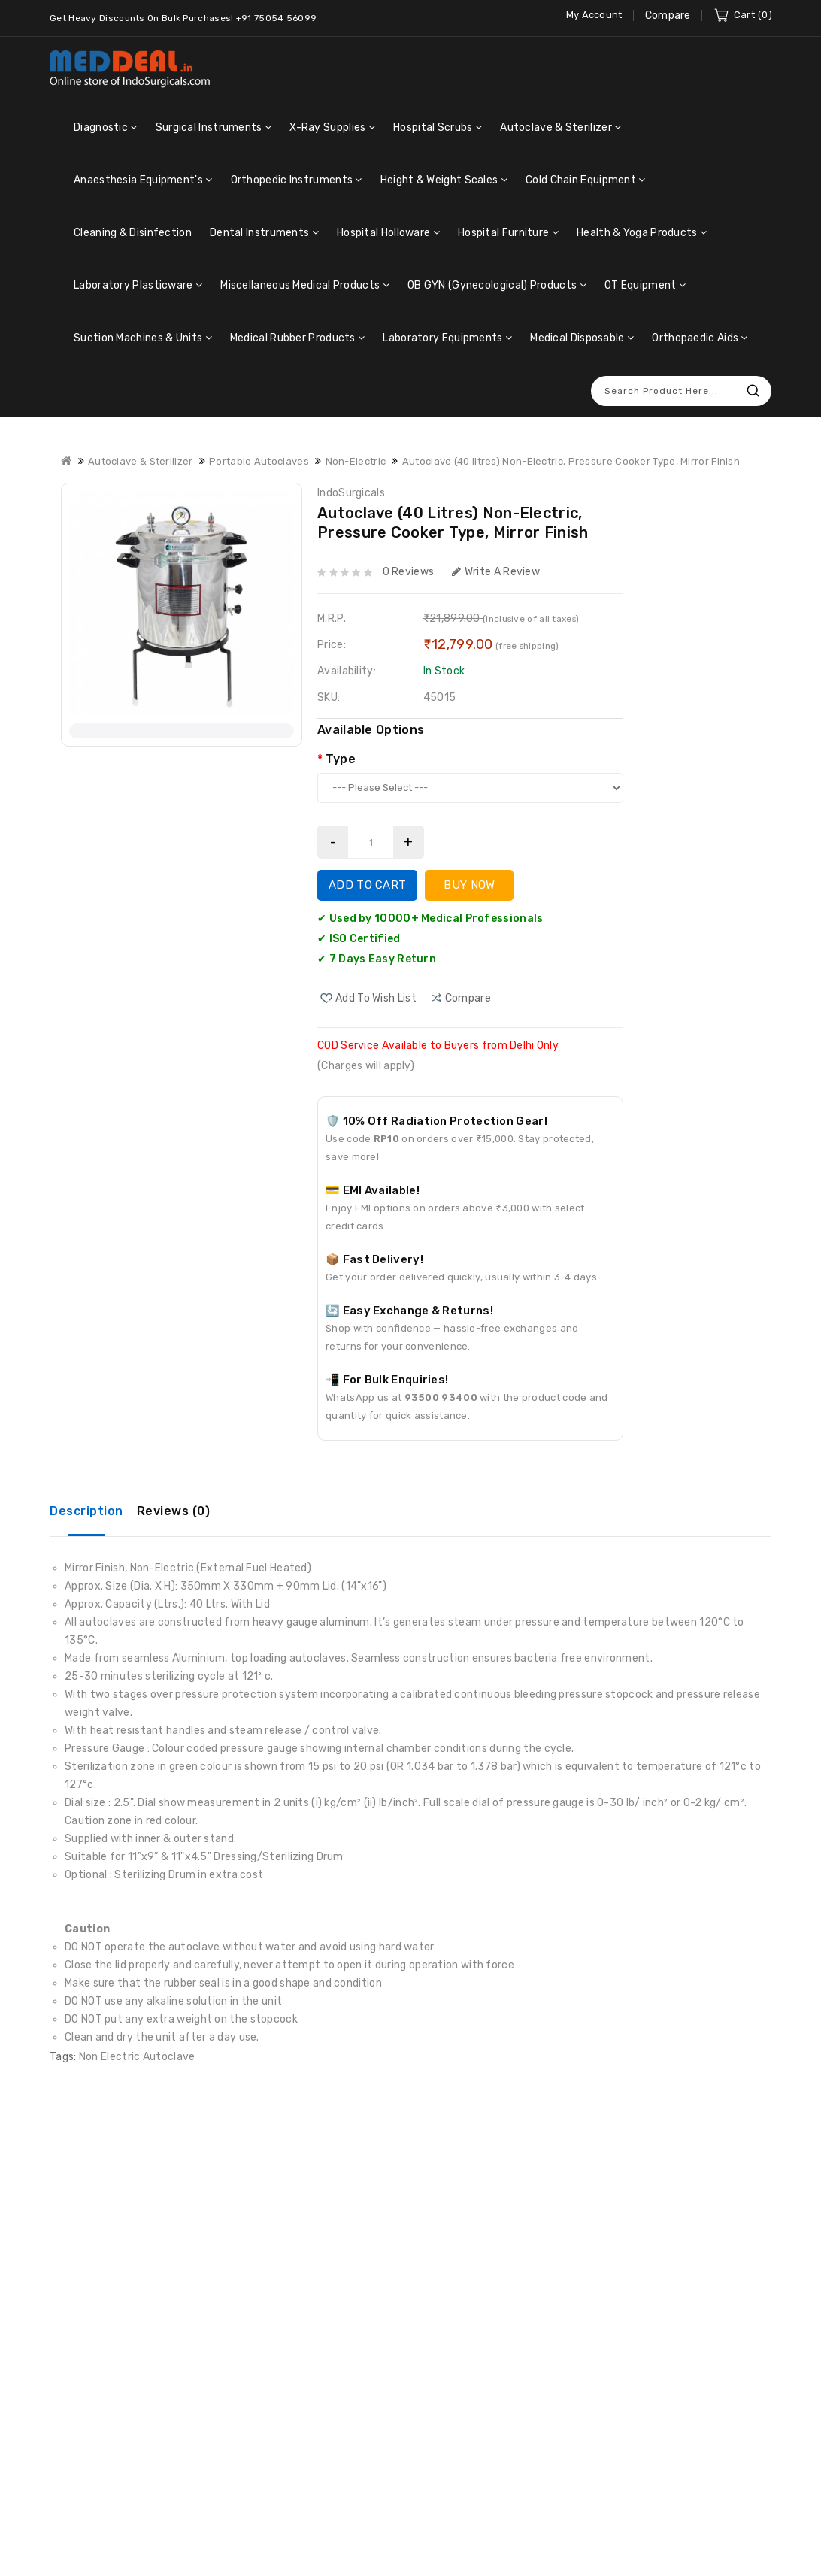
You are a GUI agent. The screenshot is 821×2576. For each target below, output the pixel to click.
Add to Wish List (376, 998)
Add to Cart (367, 885)
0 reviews (409, 571)
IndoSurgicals (351, 492)
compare (468, 998)
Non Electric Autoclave (137, 2056)
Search (752, 390)
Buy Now (469, 885)
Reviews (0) (174, 1511)
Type (341, 759)
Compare (668, 15)
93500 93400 (440, 1397)
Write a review (496, 571)
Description (86, 1511)
